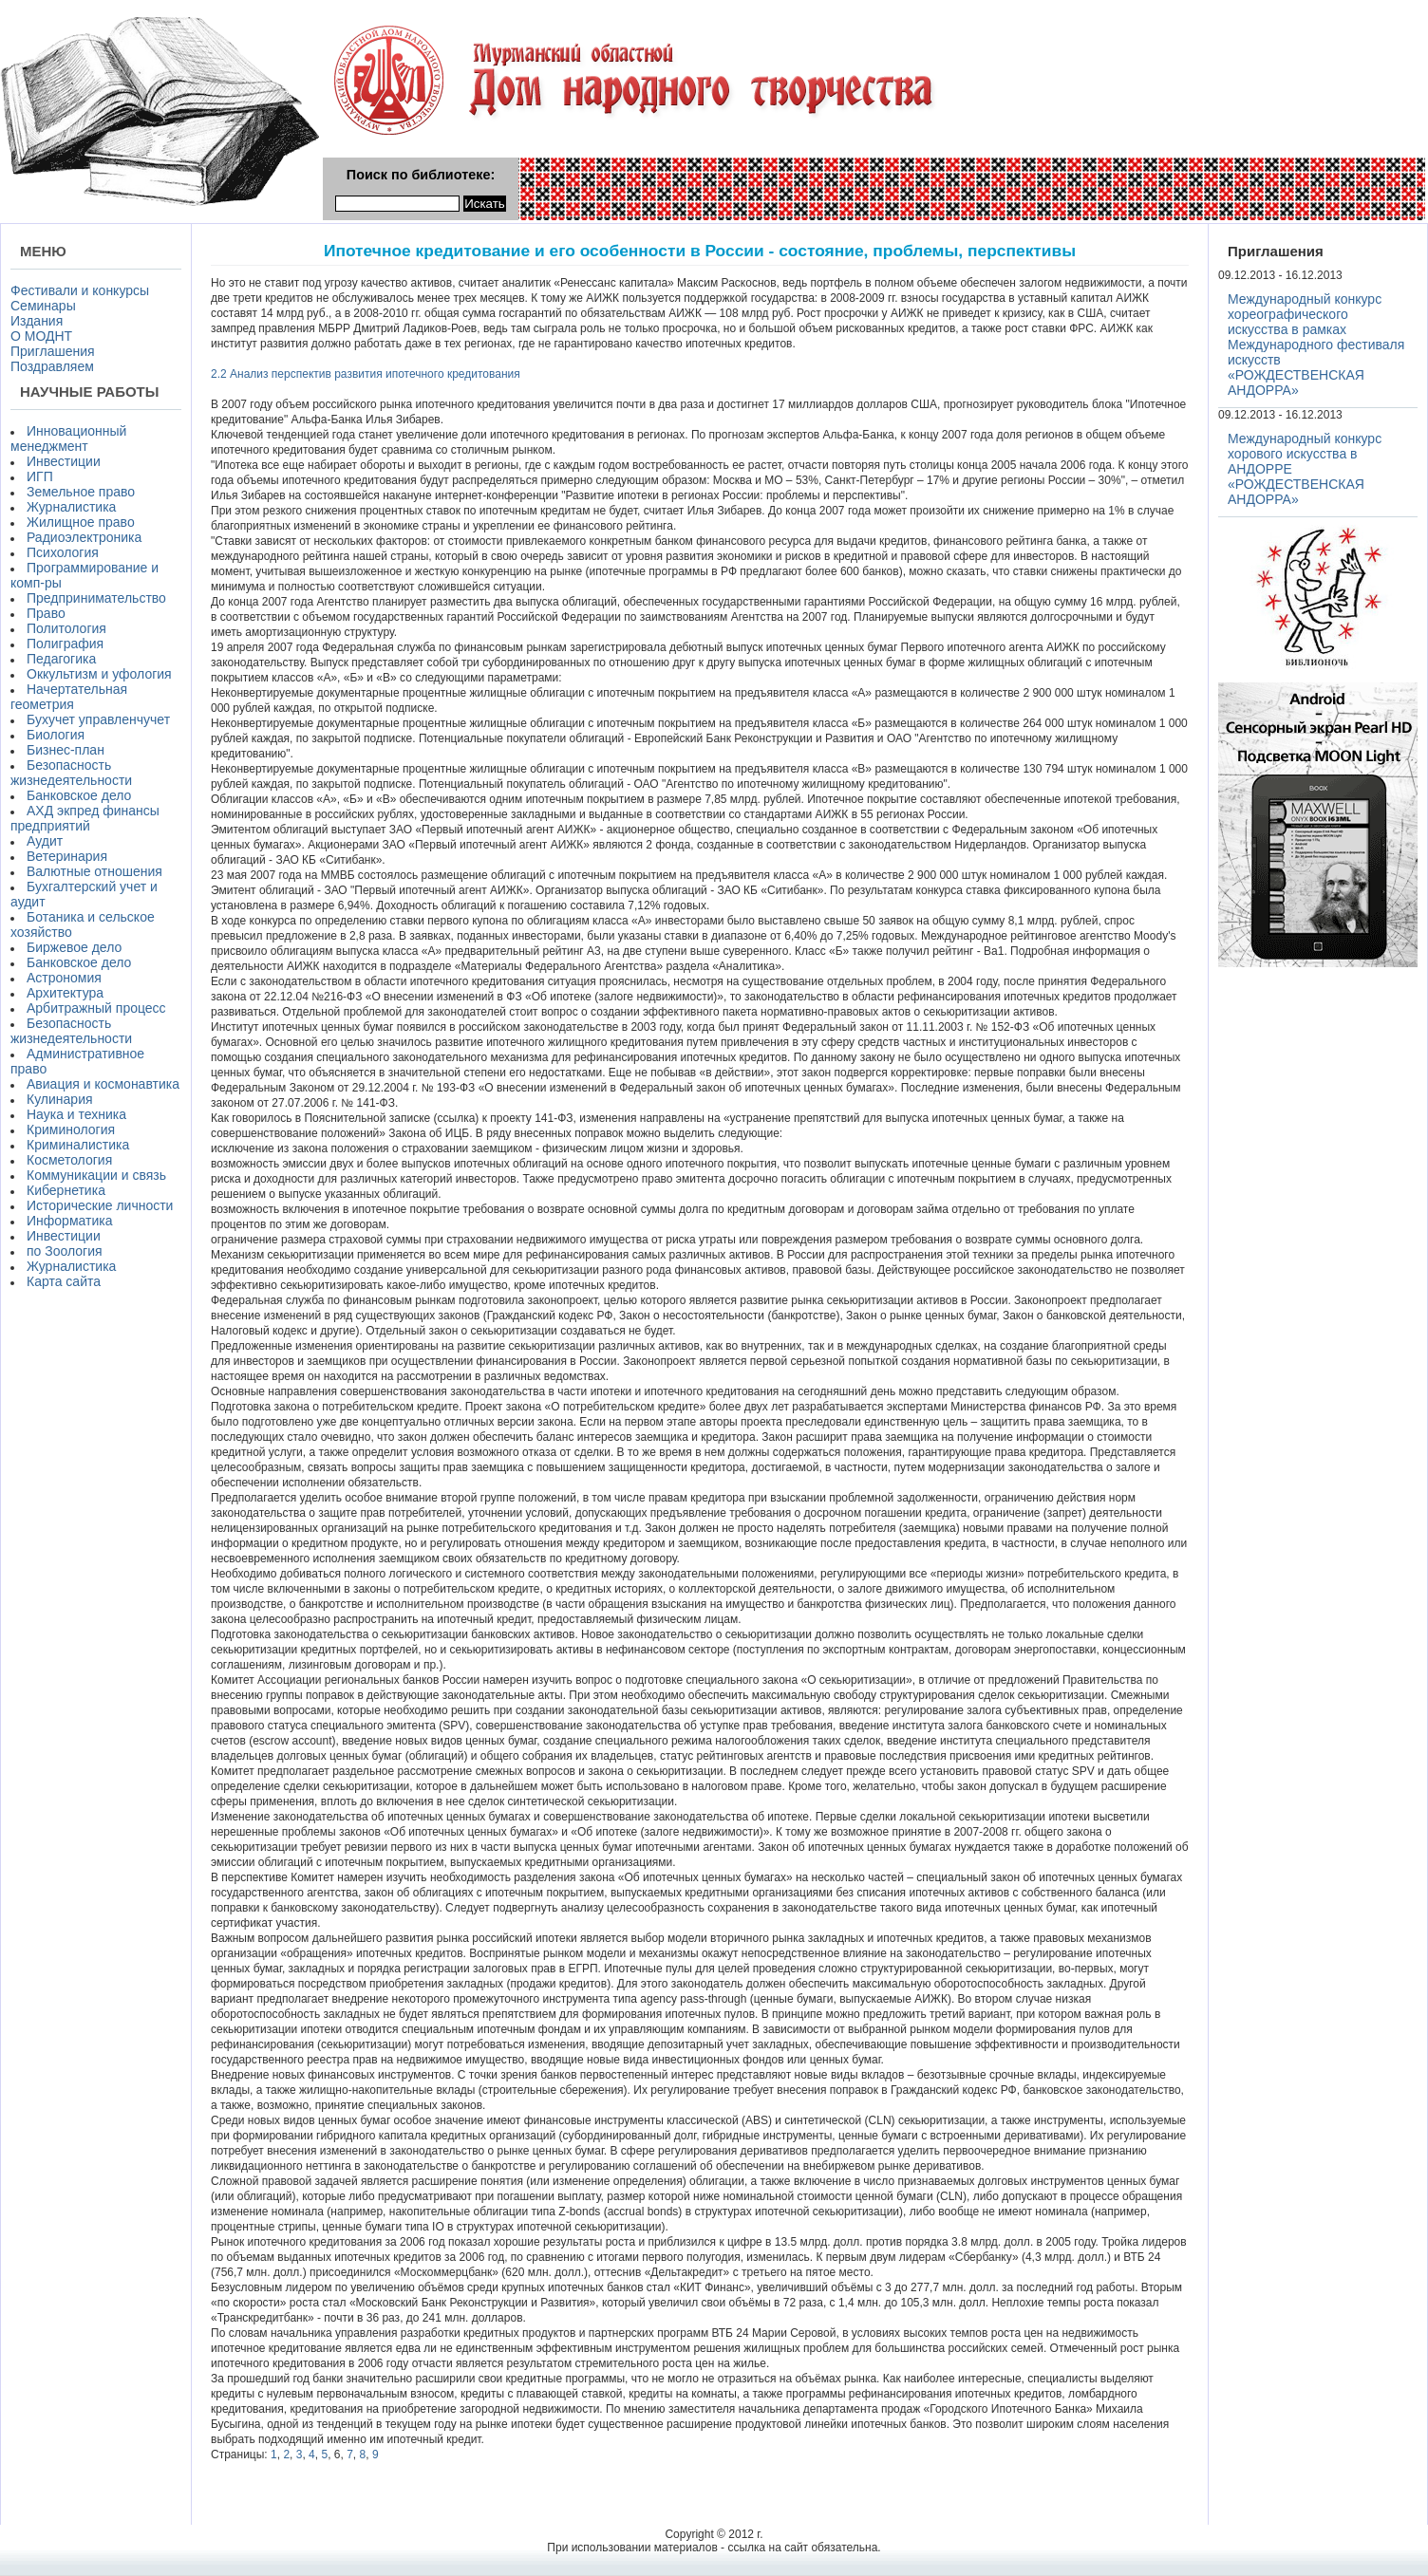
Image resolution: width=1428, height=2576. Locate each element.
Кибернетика (66, 1190)
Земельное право (81, 491)
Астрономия (64, 977)
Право (46, 613)
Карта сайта (64, 1281)
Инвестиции (64, 461)
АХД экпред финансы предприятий (85, 818)
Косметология (69, 1159)
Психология (63, 552)
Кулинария (60, 1099)
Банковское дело (79, 795)
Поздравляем (52, 366)
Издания (36, 320)
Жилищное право (81, 522)
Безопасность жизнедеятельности (71, 772)
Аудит (45, 841)
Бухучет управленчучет (98, 719)
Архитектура (65, 992)
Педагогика (61, 658)
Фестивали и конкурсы (79, 290)
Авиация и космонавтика (103, 1084)
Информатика (69, 1220)
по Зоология (65, 1251)
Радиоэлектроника (84, 537)
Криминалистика (78, 1144)
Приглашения (52, 351)
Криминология (71, 1129)
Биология (56, 734)
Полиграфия (65, 643)
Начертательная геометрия (68, 696)
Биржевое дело (74, 947)
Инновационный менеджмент (68, 438)
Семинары (43, 305)
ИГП (40, 476)
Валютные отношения (94, 871)
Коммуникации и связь (96, 1175)
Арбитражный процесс (96, 1008)
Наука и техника (76, 1114)
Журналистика (71, 506)
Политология (66, 628)
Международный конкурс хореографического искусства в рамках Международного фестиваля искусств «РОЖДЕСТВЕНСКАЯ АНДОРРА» (1316, 344)
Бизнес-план (65, 749)
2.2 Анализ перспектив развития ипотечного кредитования (365, 374)
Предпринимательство (96, 598)
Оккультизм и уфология (99, 673)
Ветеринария (67, 856)
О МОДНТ (41, 336)
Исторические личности (100, 1205)
